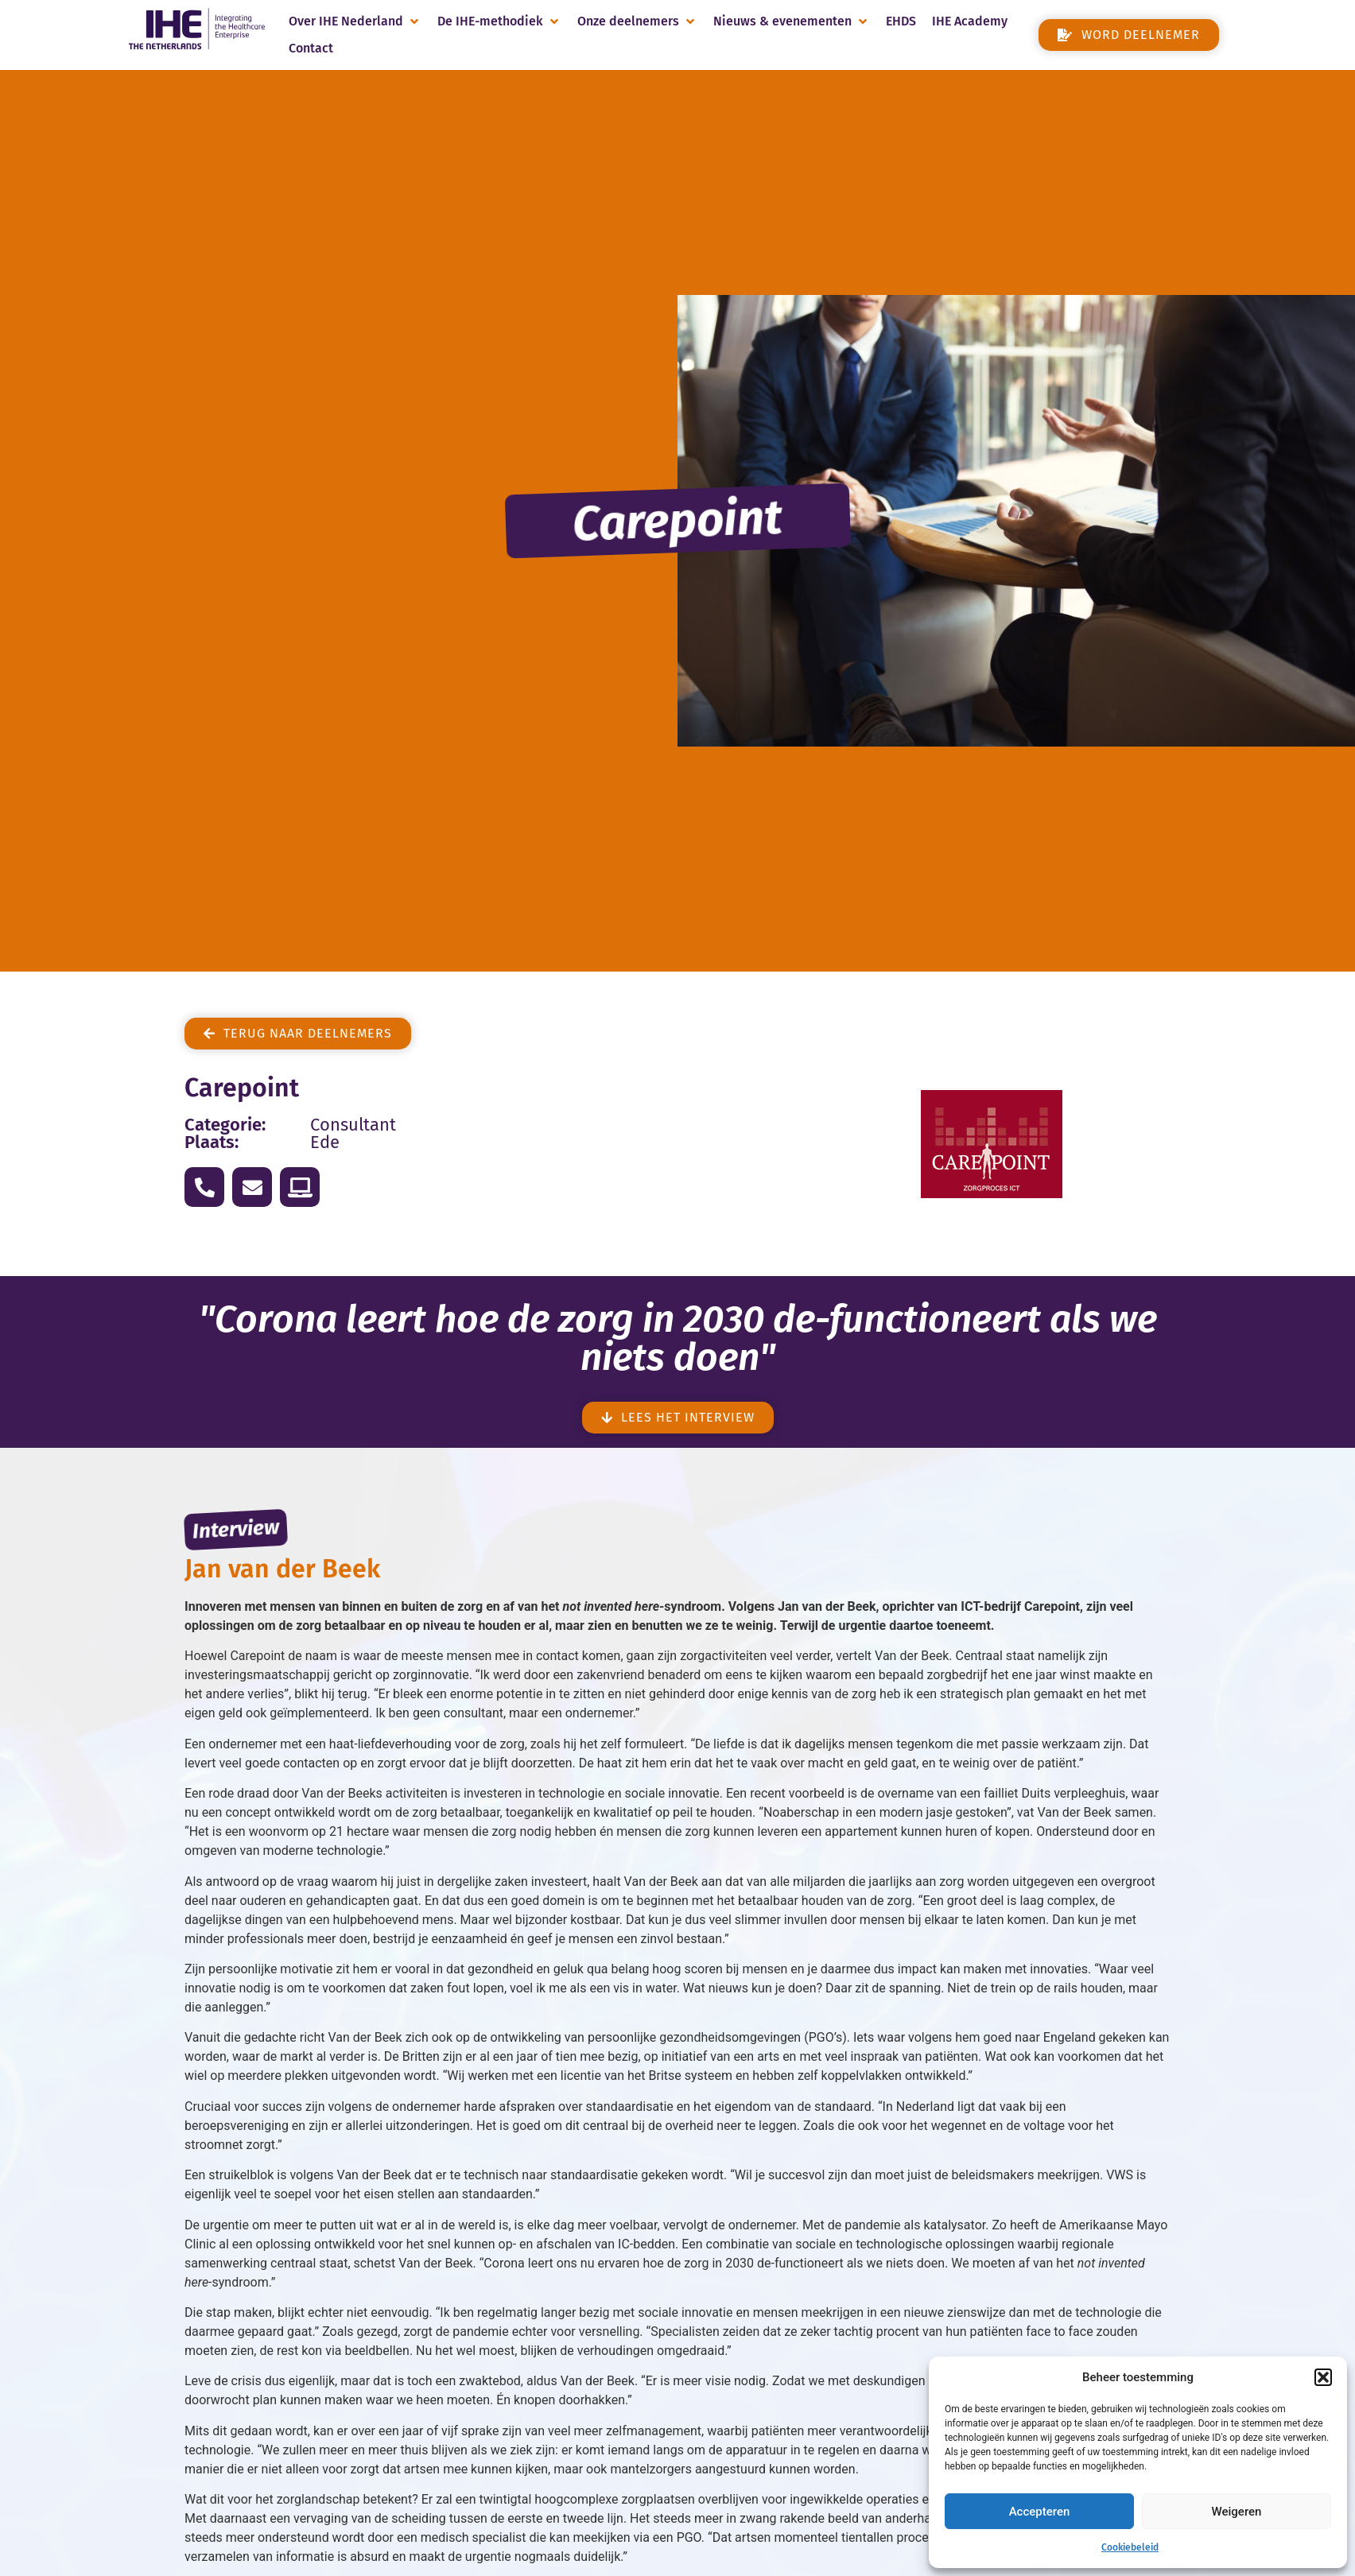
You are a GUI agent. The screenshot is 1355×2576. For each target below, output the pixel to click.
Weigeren (1237, 2511)
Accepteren (1039, 2511)
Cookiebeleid (1130, 2547)
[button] (1323, 2377)
